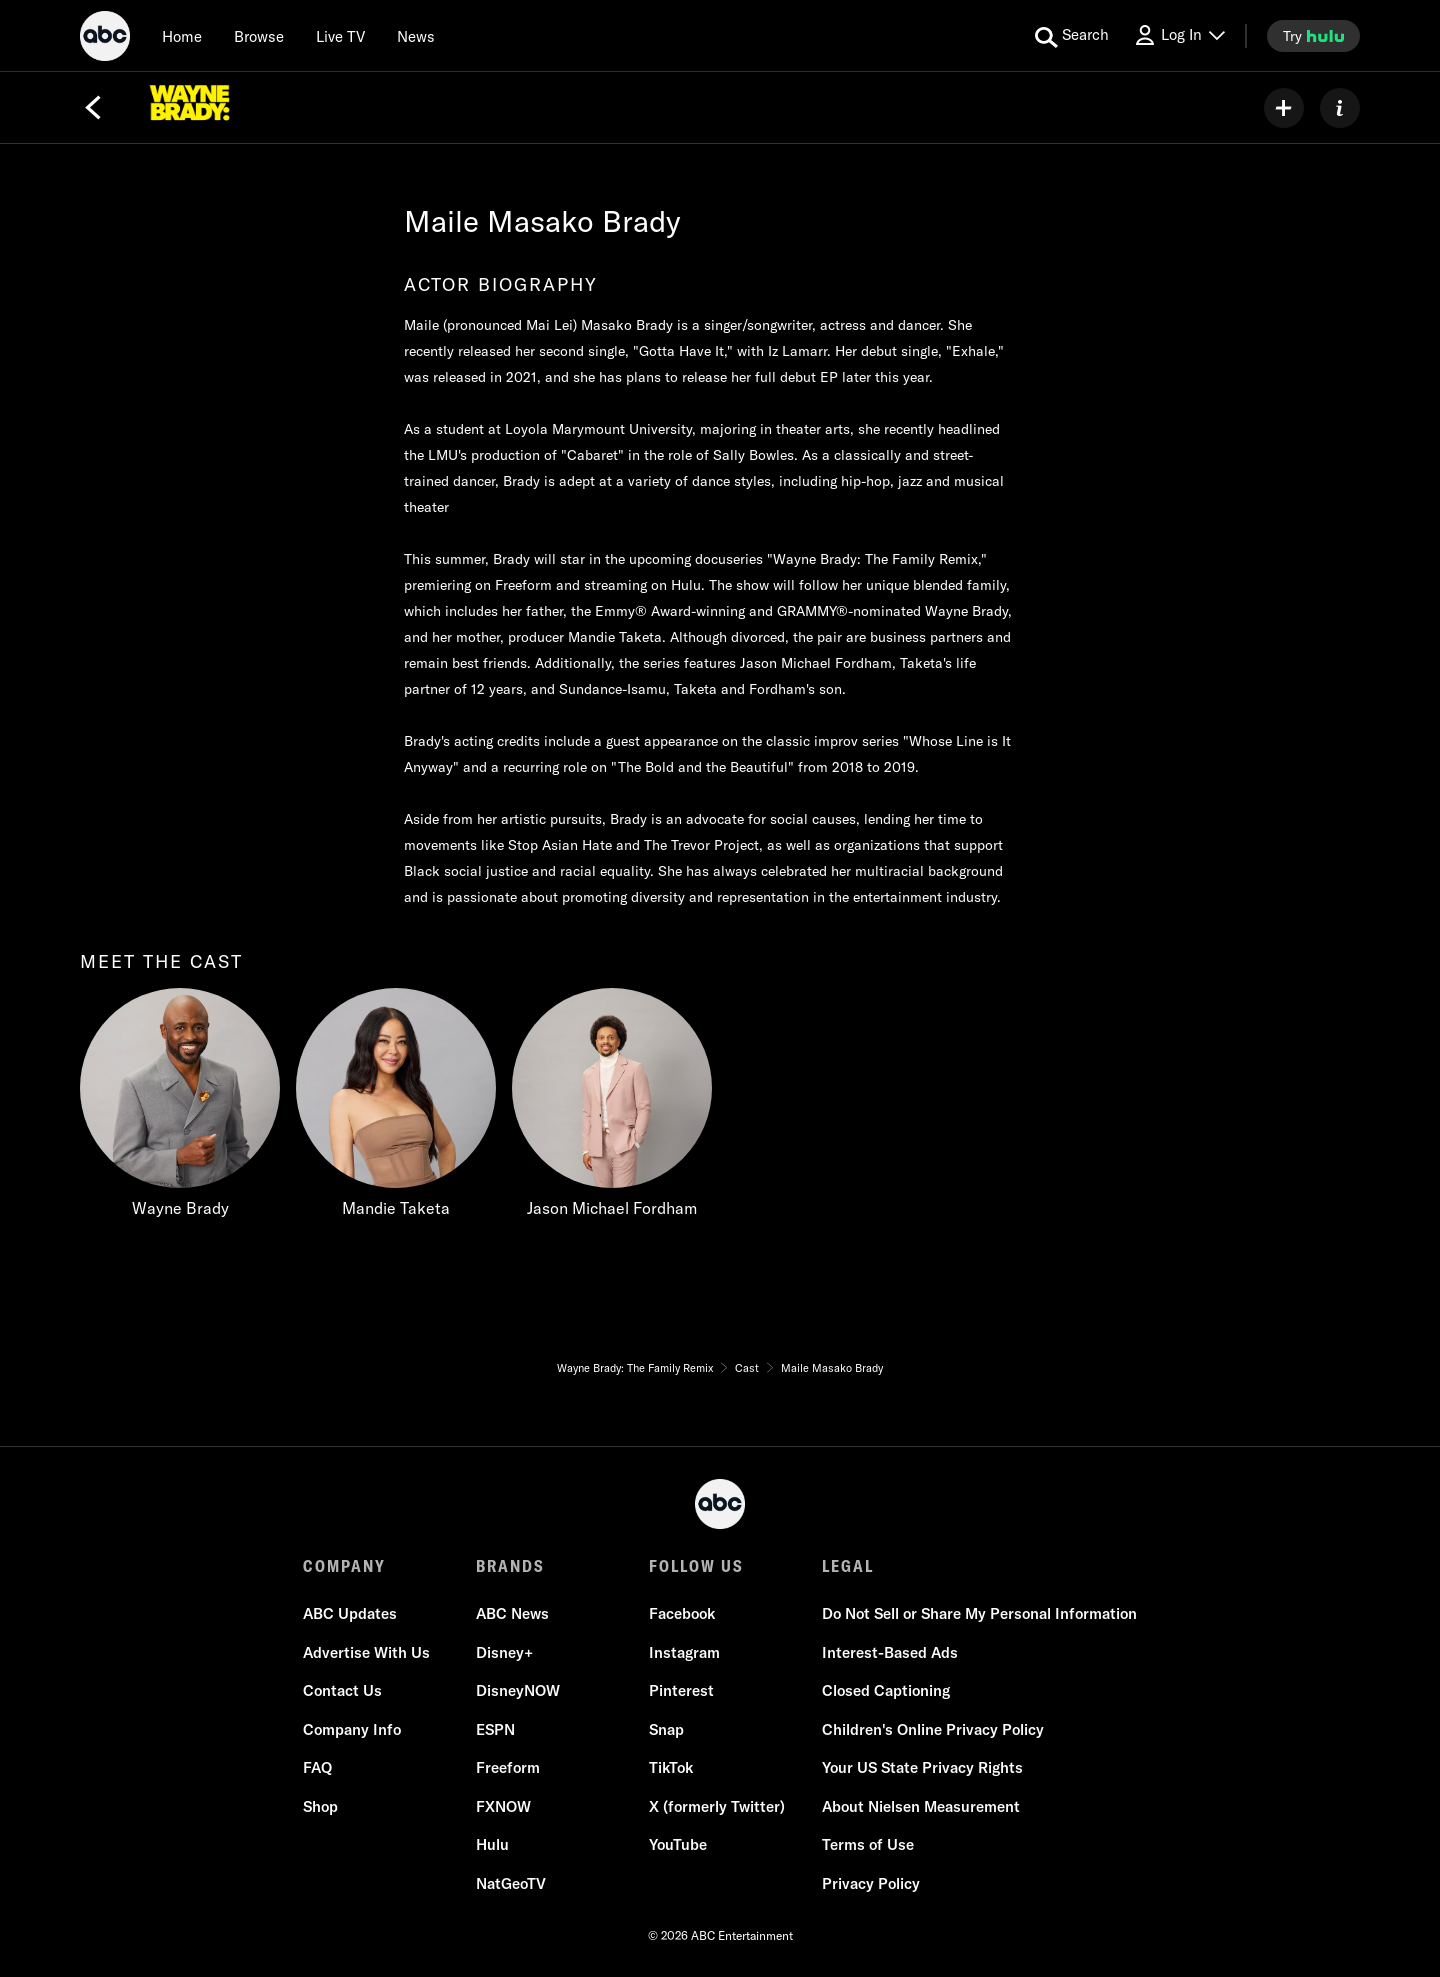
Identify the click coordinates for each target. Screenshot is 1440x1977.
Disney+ (504, 1652)
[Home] (182, 36)
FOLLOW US (696, 1566)
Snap (666, 1729)
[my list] (1284, 108)
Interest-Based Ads (890, 1652)
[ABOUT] (1340, 108)
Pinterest (681, 1690)
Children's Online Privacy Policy (933, 1729)
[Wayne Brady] (180, 1108)
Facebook (682, 1613)
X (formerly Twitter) (717, 1806)
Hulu (492, 1844)
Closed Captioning (886, 1690)
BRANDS (510, 1566)
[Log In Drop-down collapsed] (1179, 35)
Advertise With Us (366, 1652)
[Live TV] (340, 36)
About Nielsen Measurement (921, 1806)
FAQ (317, 1767)
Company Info (352, 1729)
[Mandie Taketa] (396, 1108)
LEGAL (848, 1566)
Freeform (508, 1767)
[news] (416, 36)
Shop (320, 1806)
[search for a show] (1072, 36)
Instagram (684, 1652)
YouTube (678, 1844)
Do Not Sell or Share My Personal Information (979, 1613)
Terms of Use (868, 1844)
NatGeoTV (511, 1883)
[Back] (93, 108)
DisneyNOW (518, 1690)
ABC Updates (350, 1613)
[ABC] (105, 39)
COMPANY (344, 1566)
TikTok (671, 1767)
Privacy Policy (871, 1883)
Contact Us (342, 1690)
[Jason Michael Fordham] (612, 1108)
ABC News (512, 1613)
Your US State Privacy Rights (922, 1767)
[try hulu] (1313, 36)
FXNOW (503, 1806)
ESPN (495, 1729)
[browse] (259, 36)
